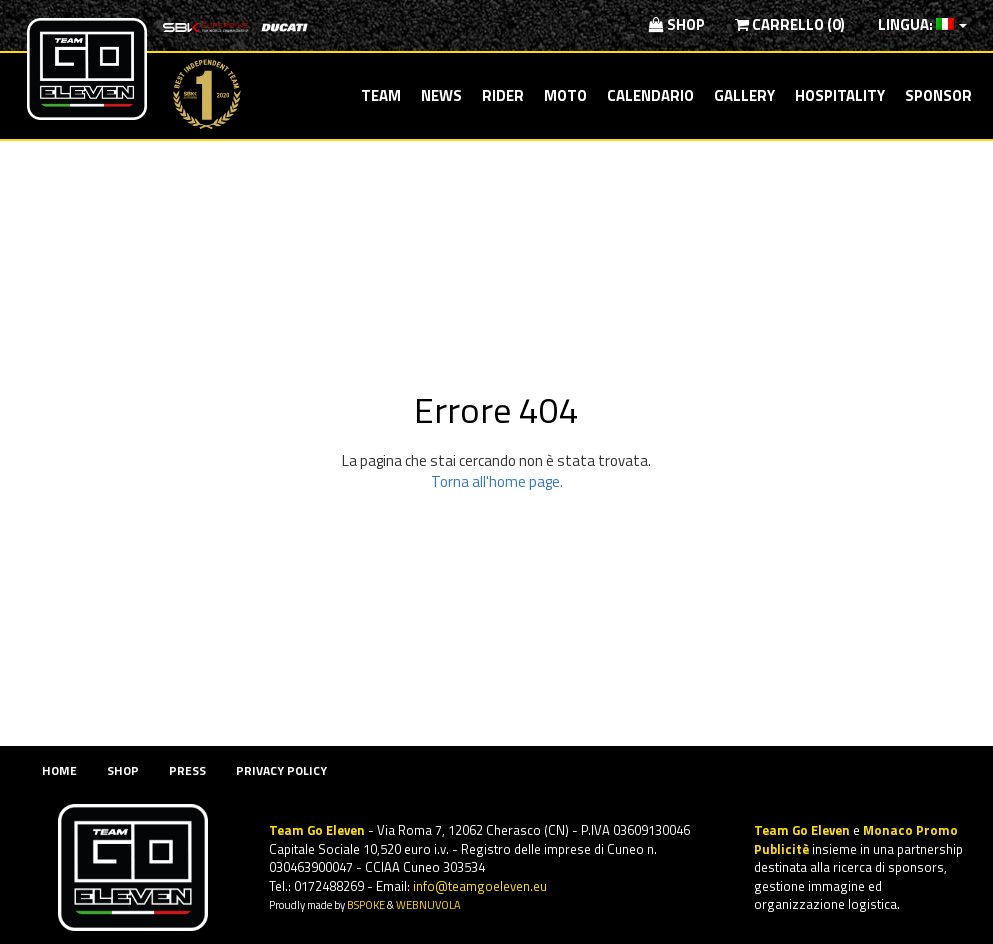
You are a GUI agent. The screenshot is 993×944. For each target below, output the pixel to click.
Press (187, 770)
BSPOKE (366, 904)
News (441, 95)
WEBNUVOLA (428, 904)
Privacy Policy (281, 770)
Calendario (650, 95)
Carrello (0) (790, 24)
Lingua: (921, 24)
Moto (565, 95)
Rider (503, 95)
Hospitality (840, 95)
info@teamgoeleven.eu (480, 886)
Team (381, 95)
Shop (677, 24)
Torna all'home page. (497, 481)
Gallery (744, 95)
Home (59, 770)
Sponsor (938, 95)
